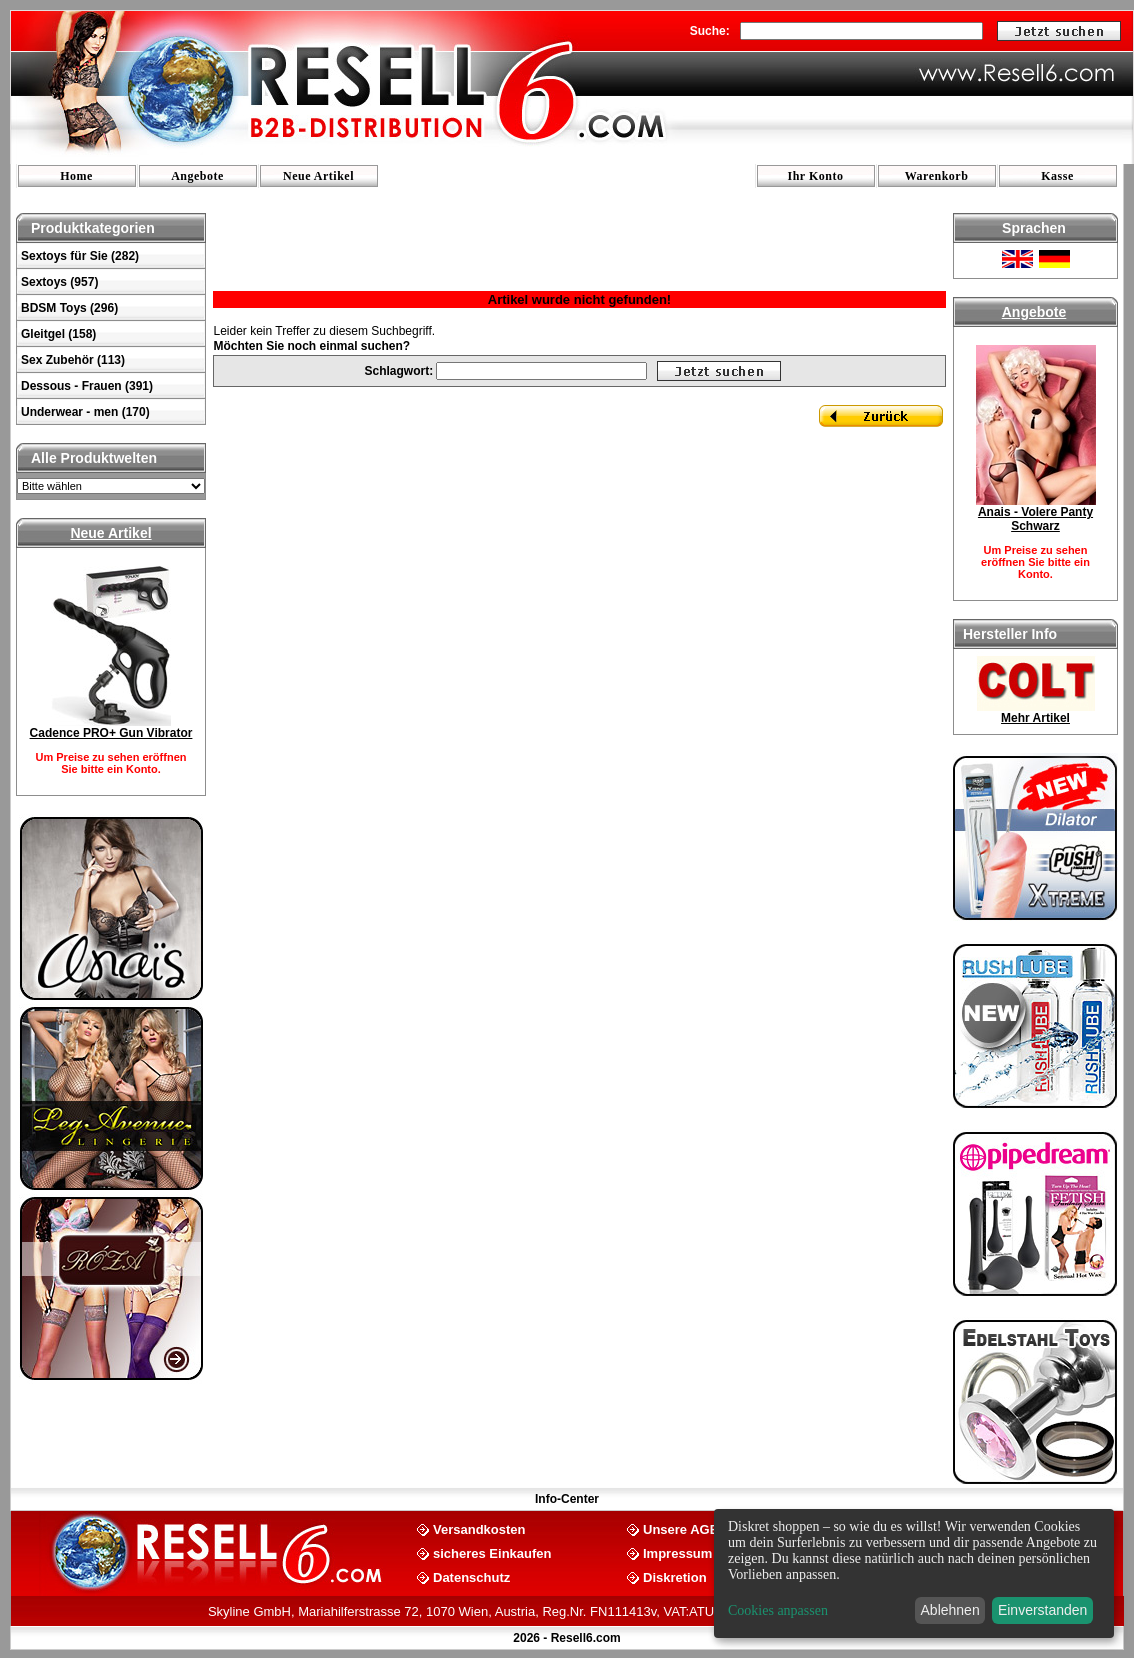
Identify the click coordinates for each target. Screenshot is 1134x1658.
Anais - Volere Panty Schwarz (1035, 519)
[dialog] (914, 1573)
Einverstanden (1043, 1610)
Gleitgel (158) (58, 334)
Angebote (197, 176)
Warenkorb (937, 176)
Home (76, 176)
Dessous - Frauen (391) (87, 386)
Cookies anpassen (778, 1610)
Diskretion (675, 1576)
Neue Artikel (318, 176)
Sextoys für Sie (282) (80, 256)
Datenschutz (471, 1576)
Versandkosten (479, 1528)
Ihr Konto (816, 176)
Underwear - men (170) (85, 412)
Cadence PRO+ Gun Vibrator (111, 733)
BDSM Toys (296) (69, 308)
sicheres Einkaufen (492, 1552)
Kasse (1057, 176)
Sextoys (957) (59, 282)
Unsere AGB (681, 1528)
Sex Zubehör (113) (73, 360)
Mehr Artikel (1035, 718)
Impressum (677, 1552)
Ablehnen (950, 1610)
